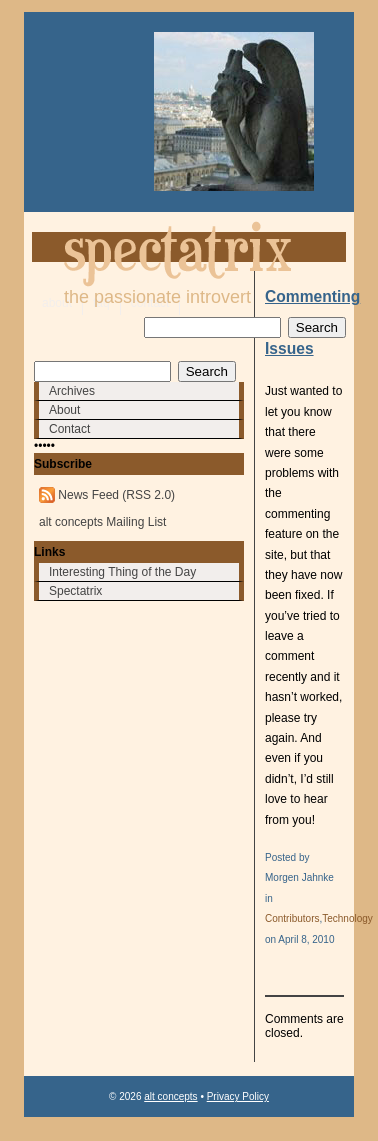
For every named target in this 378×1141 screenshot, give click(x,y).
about (57, 303)
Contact (69, 429)
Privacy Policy (238, 1096)
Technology (347, 918)
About (64, 410)
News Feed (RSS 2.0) (116, 495)
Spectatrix (75, 591)
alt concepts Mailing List (102, 522)
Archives (72, 391)
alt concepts (170, 1096)
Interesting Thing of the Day (122, 572)
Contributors (292, 918)
